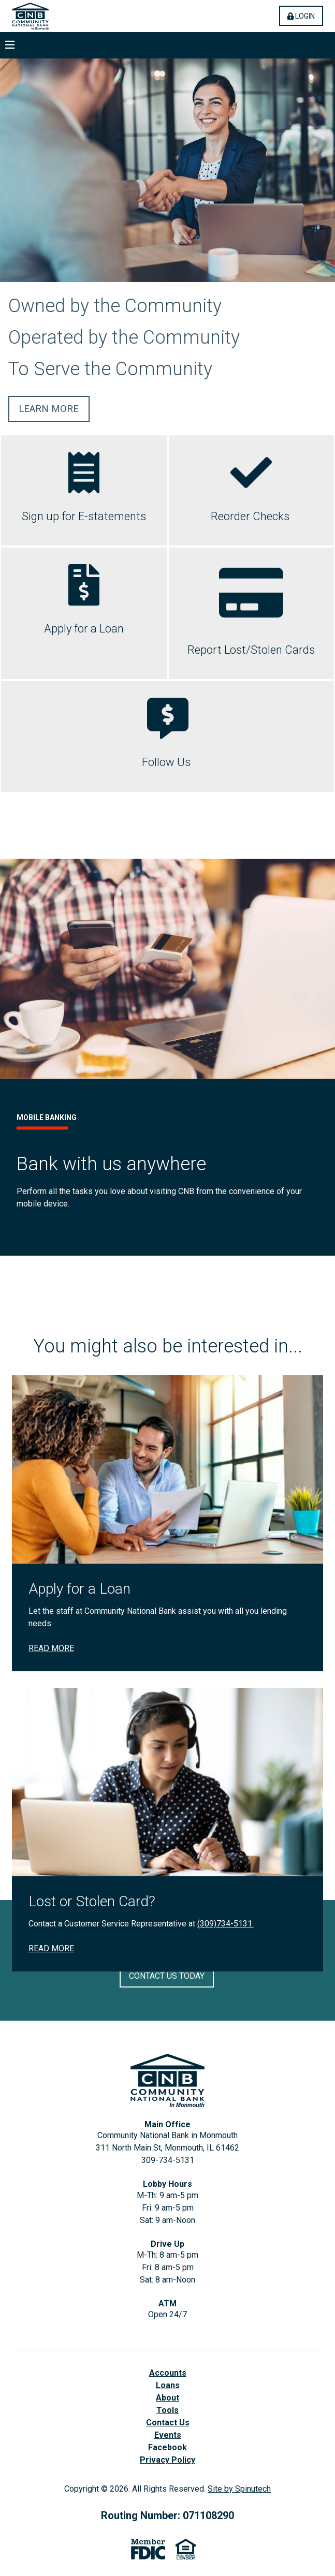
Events (167, 2435)
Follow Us (167, 762)
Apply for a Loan (84, 628)
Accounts (167, 2373)
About (167, 2398)
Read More (51, 1843)
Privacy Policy (167, 2460)
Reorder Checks (251, 516)
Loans (168, 2385)
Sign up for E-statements (84, 516)
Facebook (167, 2447)
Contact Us (168, 2422)
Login (305, 16)
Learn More (49, 408)
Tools (167, 2410)
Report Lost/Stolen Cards (251, 649)
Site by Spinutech (239, 2489)
